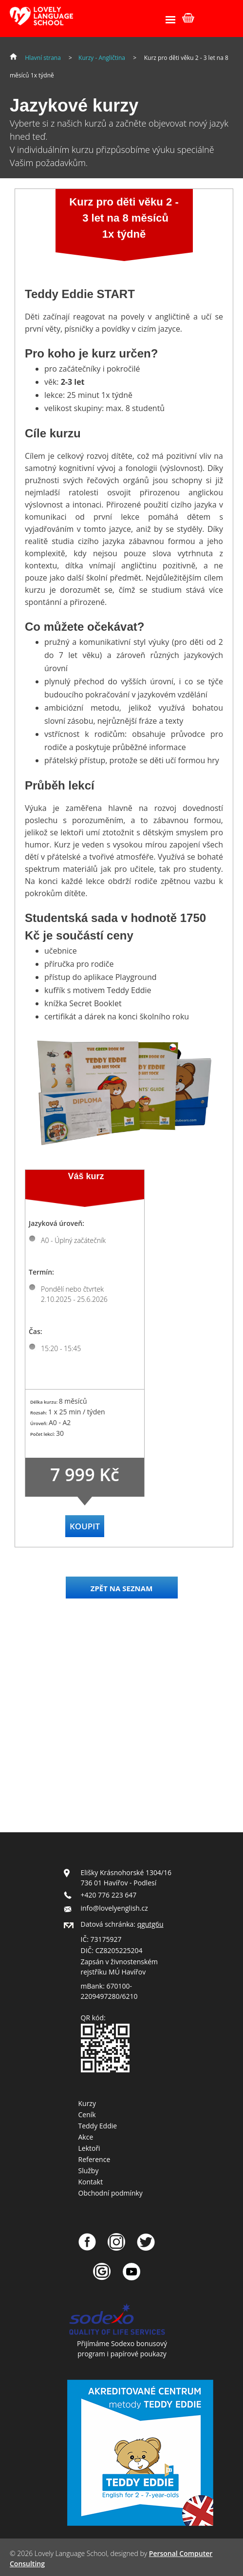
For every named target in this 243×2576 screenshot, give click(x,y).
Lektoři (89, 2148)
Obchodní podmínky (110, 2193)
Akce (85, 2137)
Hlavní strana (43, 58)
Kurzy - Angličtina (101, 58)
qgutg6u (150, 1924)
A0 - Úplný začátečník (73, 1240)
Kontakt (90, 2181)
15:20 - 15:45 (61, 1348)
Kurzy (87, 2103)
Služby (88, 2170)
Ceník (87, 2114)
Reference (94, 2159)
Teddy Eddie (97, 2125)
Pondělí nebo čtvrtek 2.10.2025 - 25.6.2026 (74, 1294)
